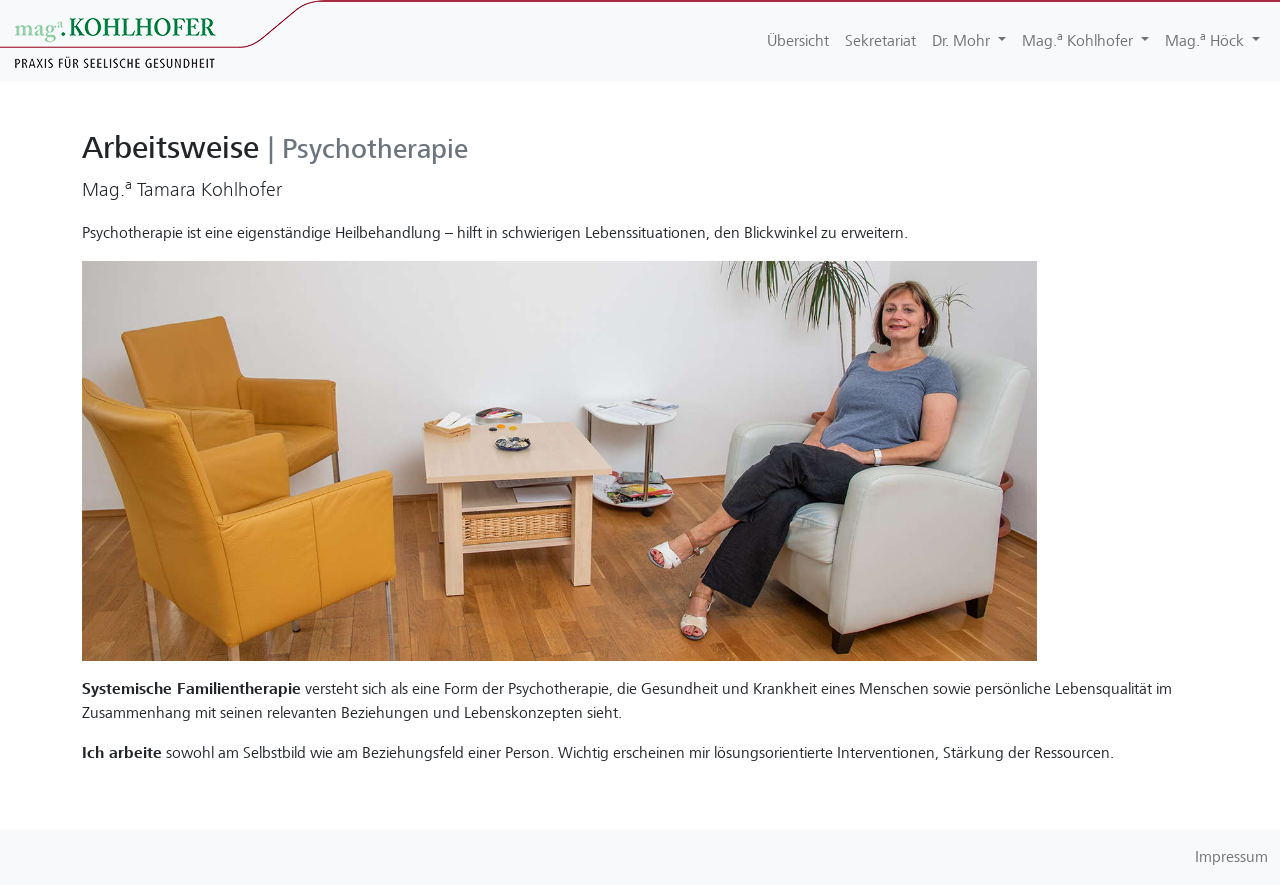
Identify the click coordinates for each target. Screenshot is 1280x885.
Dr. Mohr (963, 41)
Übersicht (798, 41)
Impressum (1231, 857)
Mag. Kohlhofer (1079, 39)
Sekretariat (880, 41)
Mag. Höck (1206, 39)
